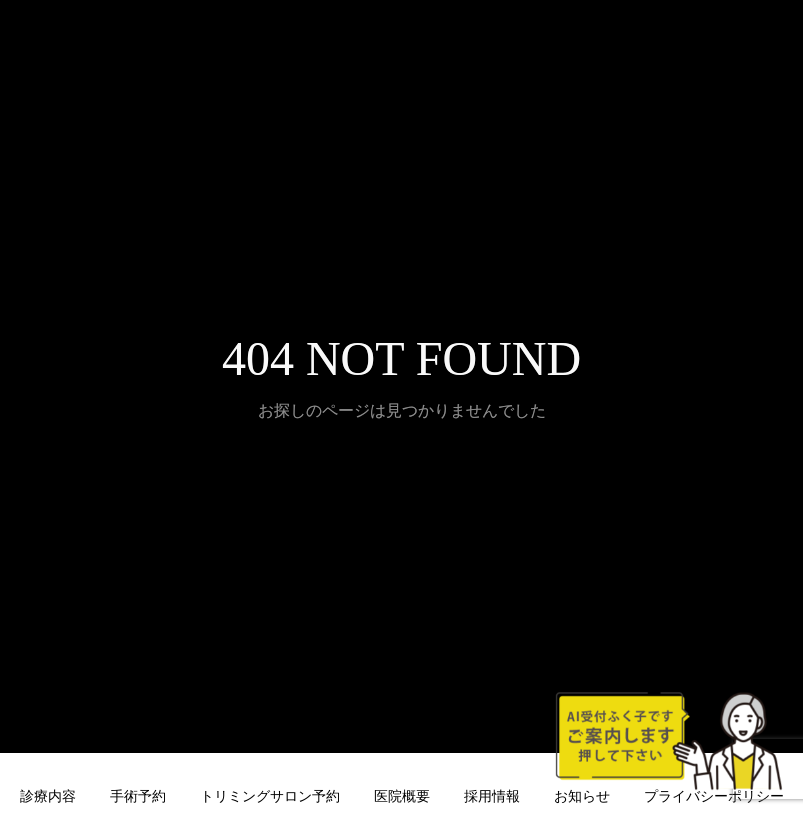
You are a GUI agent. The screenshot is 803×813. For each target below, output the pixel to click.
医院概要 (402, 796)
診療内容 (48, 796)
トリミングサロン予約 (270, 796)
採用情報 (492, 796)
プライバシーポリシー (714, 796)
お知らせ (582, 796)
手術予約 (138, 796)
